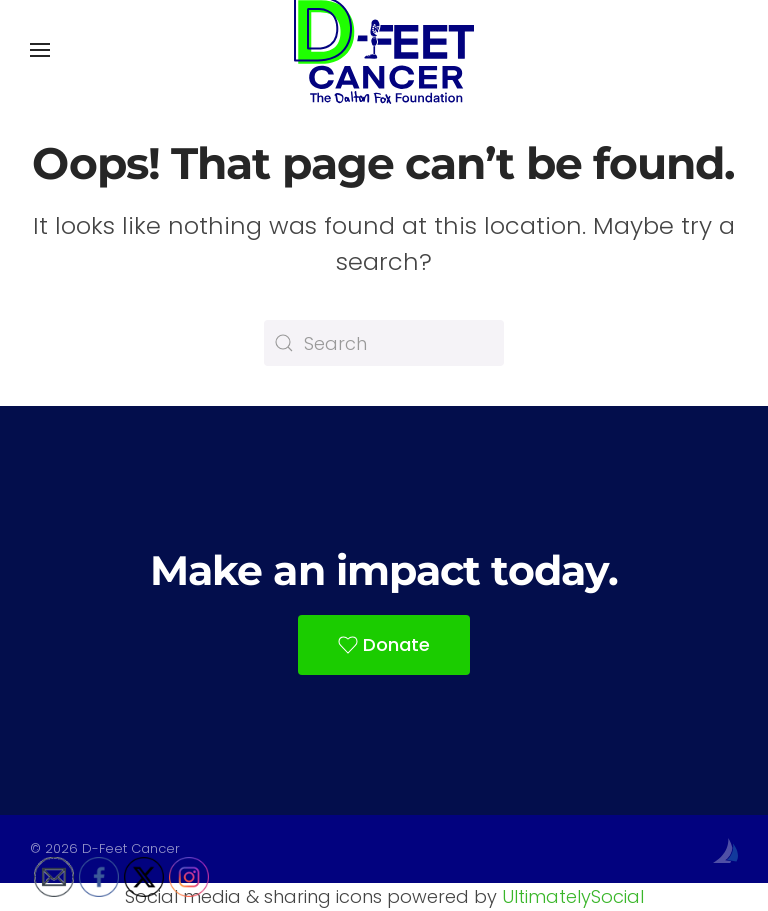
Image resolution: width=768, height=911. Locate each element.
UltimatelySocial (573, 896)
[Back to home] (384, 50)
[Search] (384, 343)
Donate (384, 644)
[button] (40, 50)
